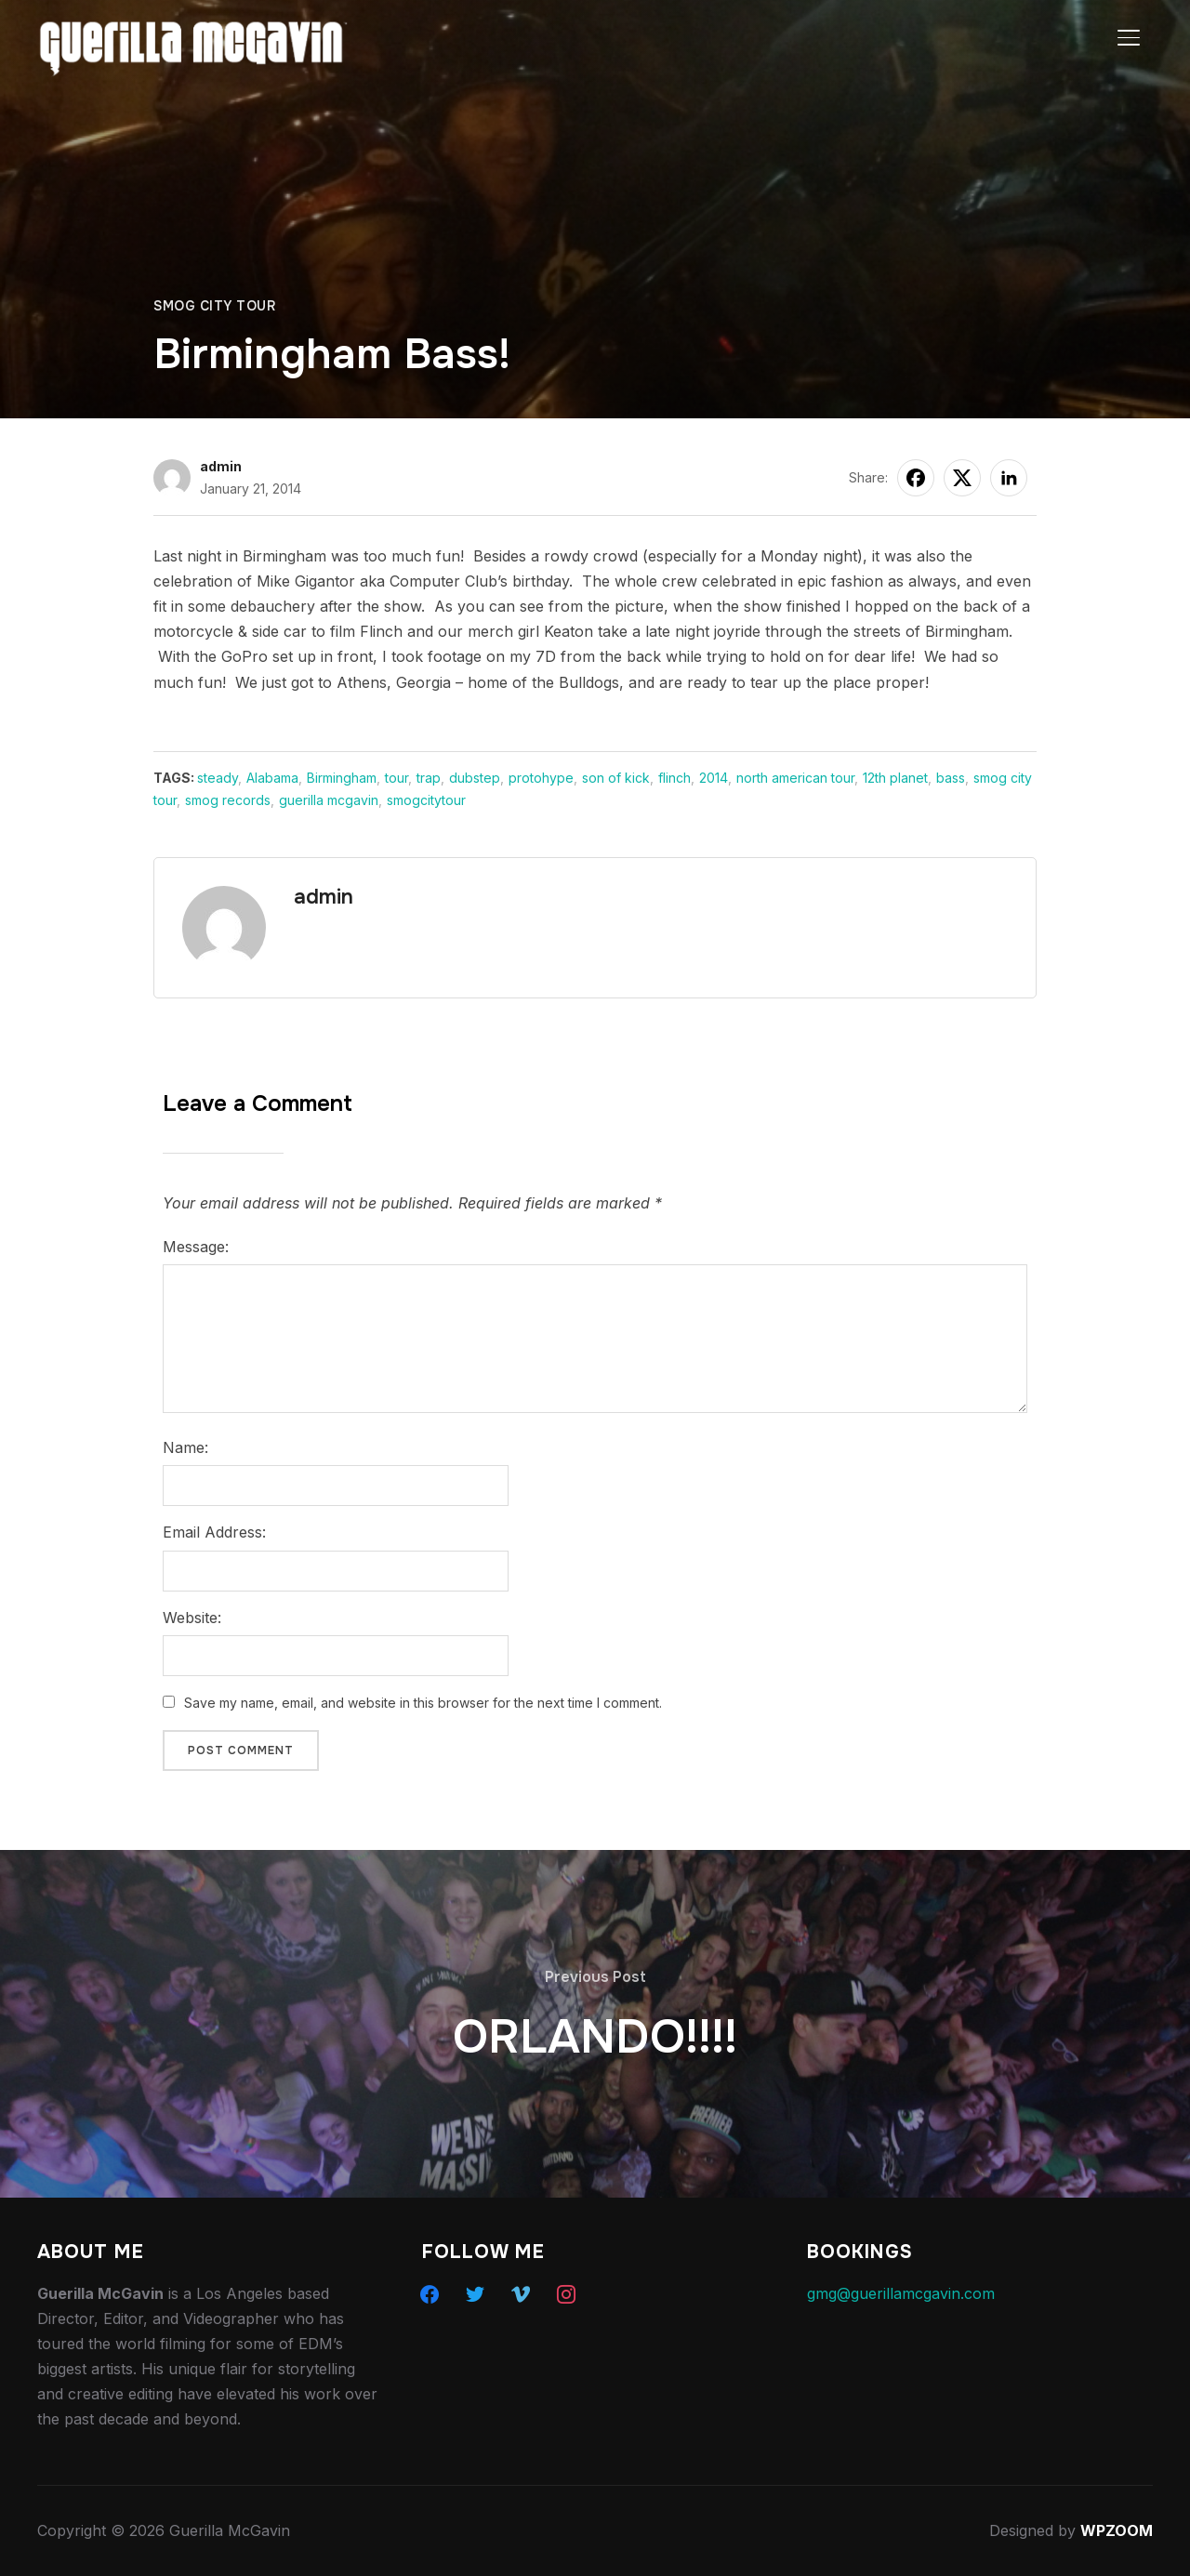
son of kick (616, 778)
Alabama (272, 778)
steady (217, 778)
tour (396, 778)
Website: (192, 1617)
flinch (674, 778)
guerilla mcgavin (328, 800)
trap (428, 778)
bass (950, 778)
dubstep (474, 778)
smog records (228, 800)
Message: (196, 1246)
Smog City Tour (214, 305)
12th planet (895, 778)
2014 (713, 778)
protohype (541, 778)
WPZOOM (1116, 2530)
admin (221, 466)
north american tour (795, 778)
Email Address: (214, 1532)
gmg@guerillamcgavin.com (901, 2293)
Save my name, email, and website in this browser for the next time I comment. (423, 1703)
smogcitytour (426, 800)
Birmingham (342, 778)
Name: (185, 1447)
